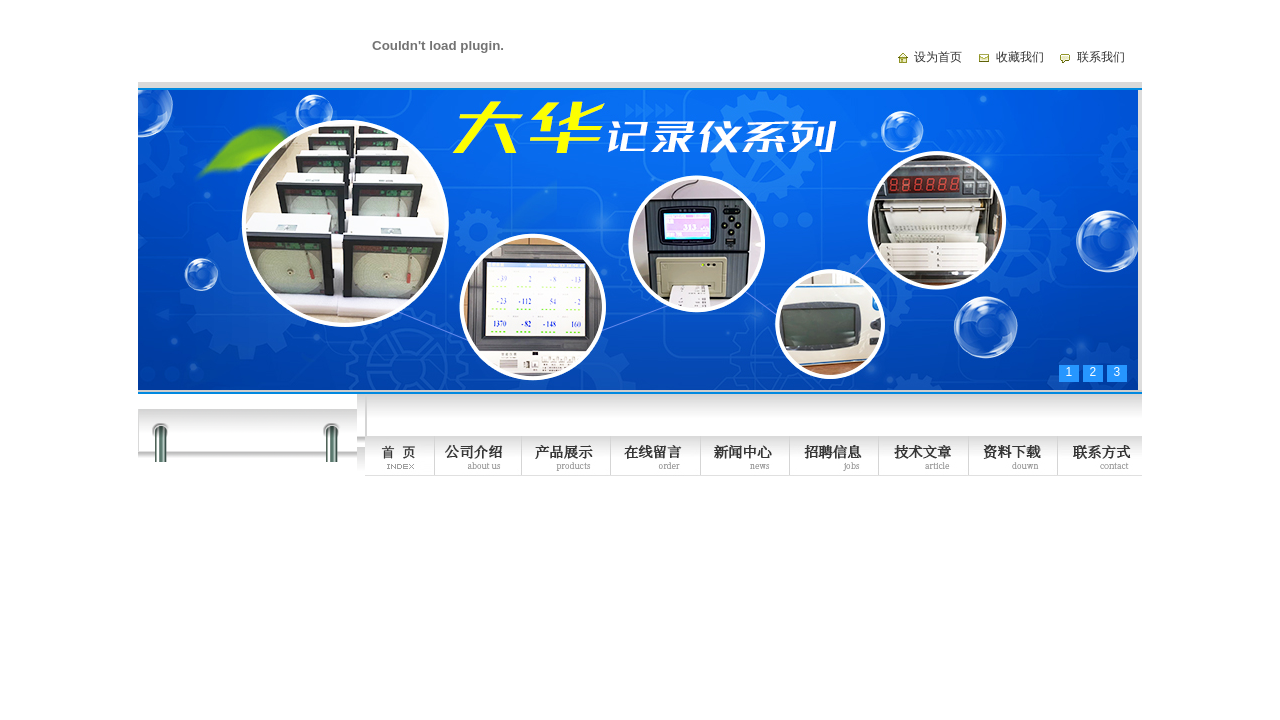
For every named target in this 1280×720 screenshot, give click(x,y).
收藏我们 (1020, 57)
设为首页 (938, 57)
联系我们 (1101, 57)
